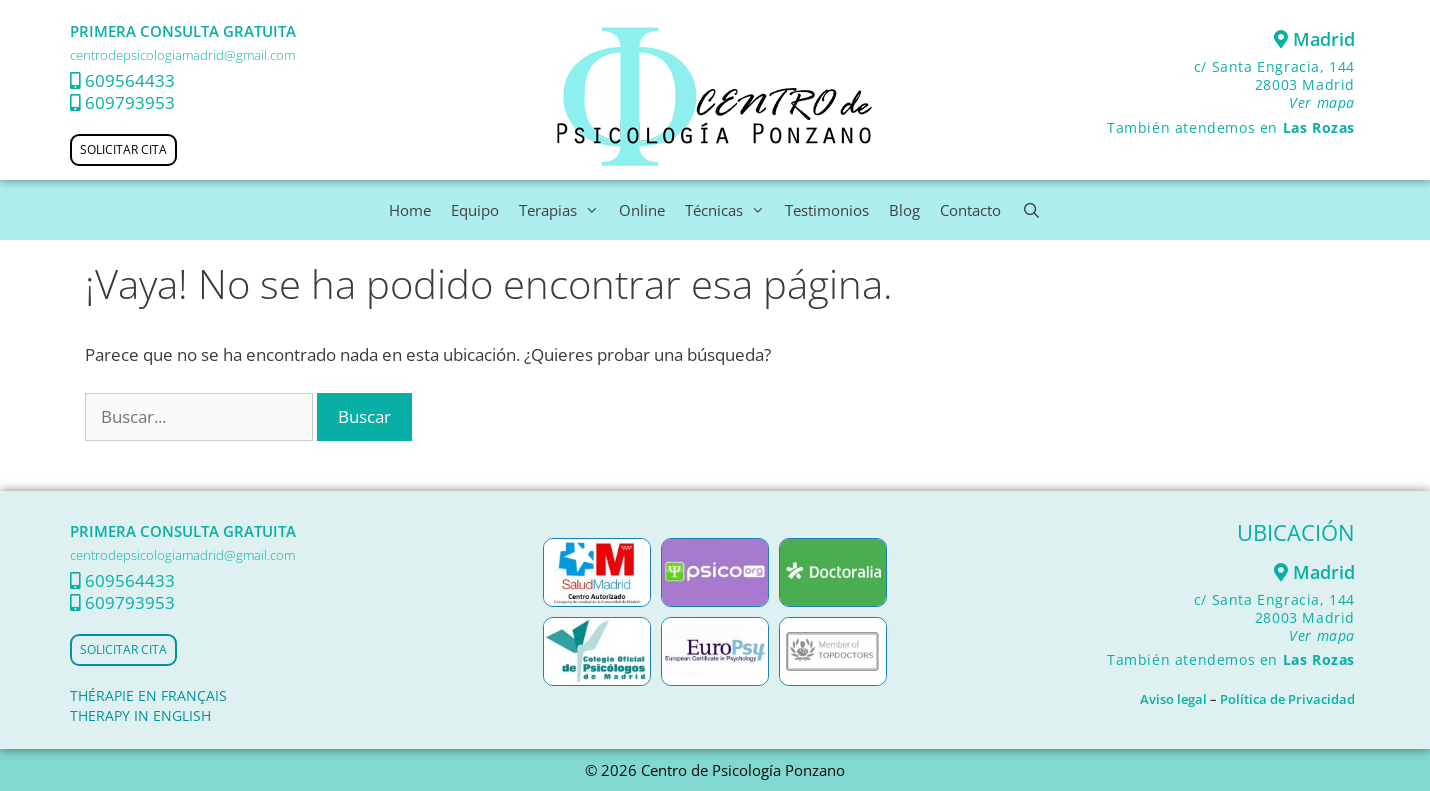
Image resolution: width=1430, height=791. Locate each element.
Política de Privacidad (1287, 699)
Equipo (475, 210)
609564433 (130, 80)
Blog (904, 210)
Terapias (564, 210)
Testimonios (827, 210)
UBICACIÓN (1296, 532)
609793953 (130, 102)
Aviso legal (1173, 699)
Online (642, 210)
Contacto (970, 210)
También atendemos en (1231, 127)
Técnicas (730, 210)
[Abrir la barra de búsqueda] (1030, 210)
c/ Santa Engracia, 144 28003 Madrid (1274, 84)
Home (410, 210)
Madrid (1314, 39)
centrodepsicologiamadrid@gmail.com (182, 55)
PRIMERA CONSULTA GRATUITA (183, 31)
